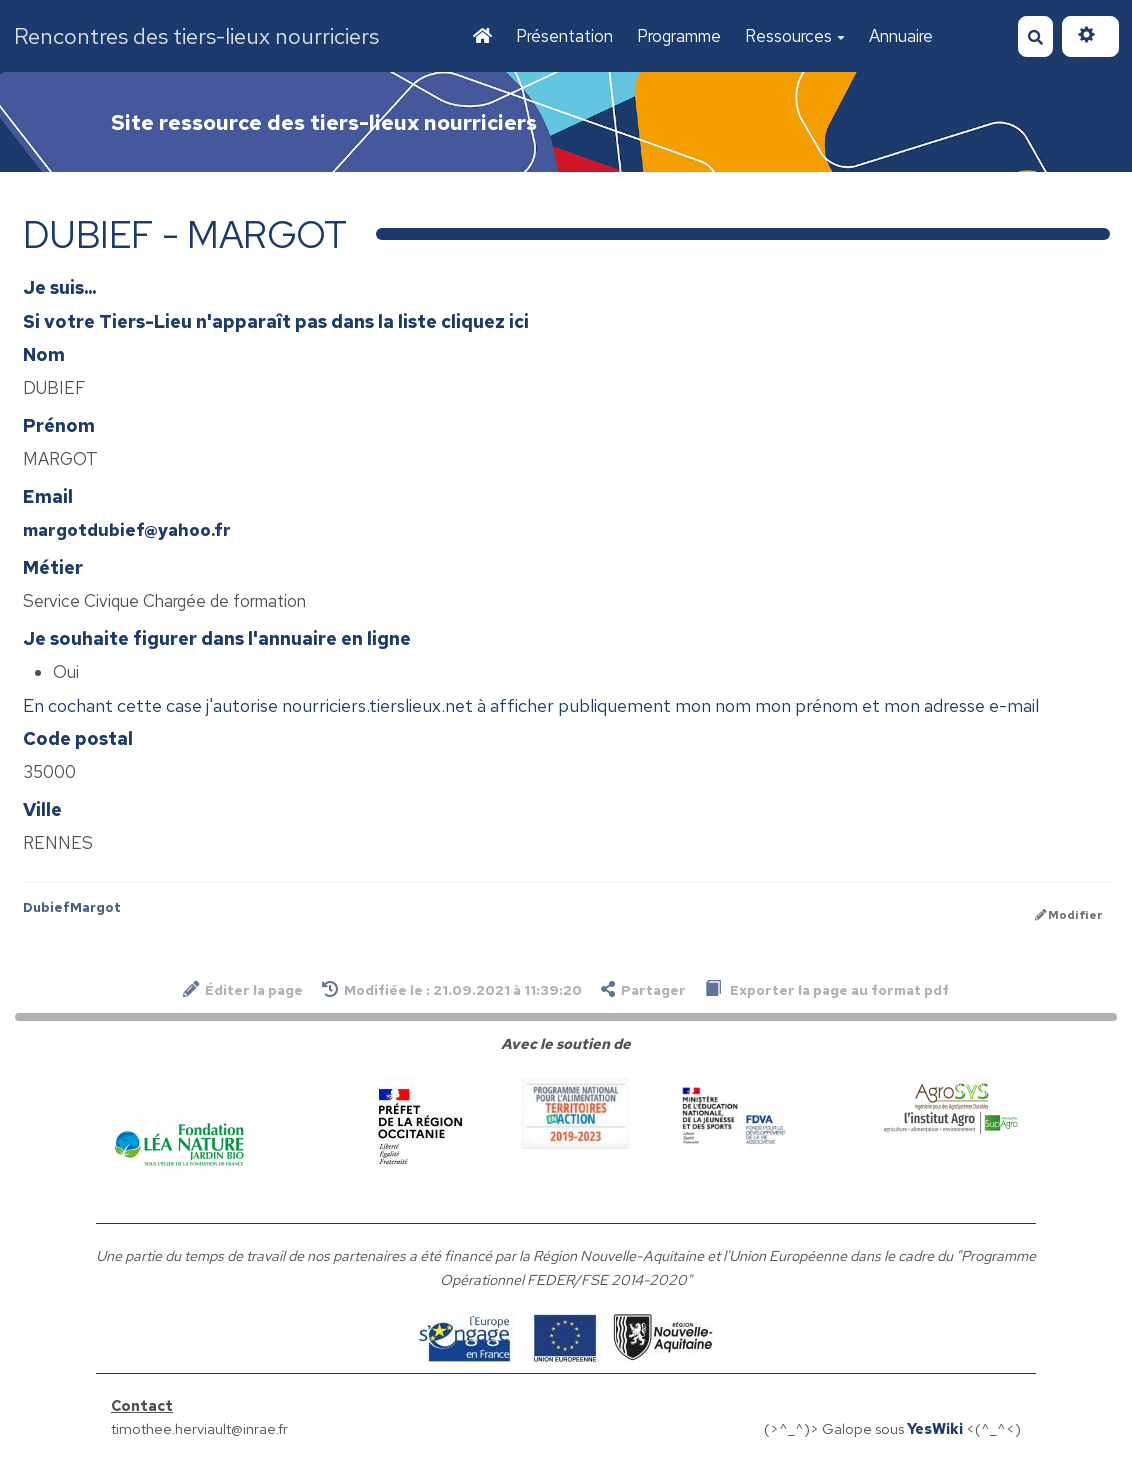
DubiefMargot (72, 907)
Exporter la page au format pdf (827, 989)
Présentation (564, 36)
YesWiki (935, 1428)
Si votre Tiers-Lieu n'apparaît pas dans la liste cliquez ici (276, 321)
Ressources (795, 36)
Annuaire (901, 36)
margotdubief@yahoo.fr (127, 530)
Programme (679, 36)
